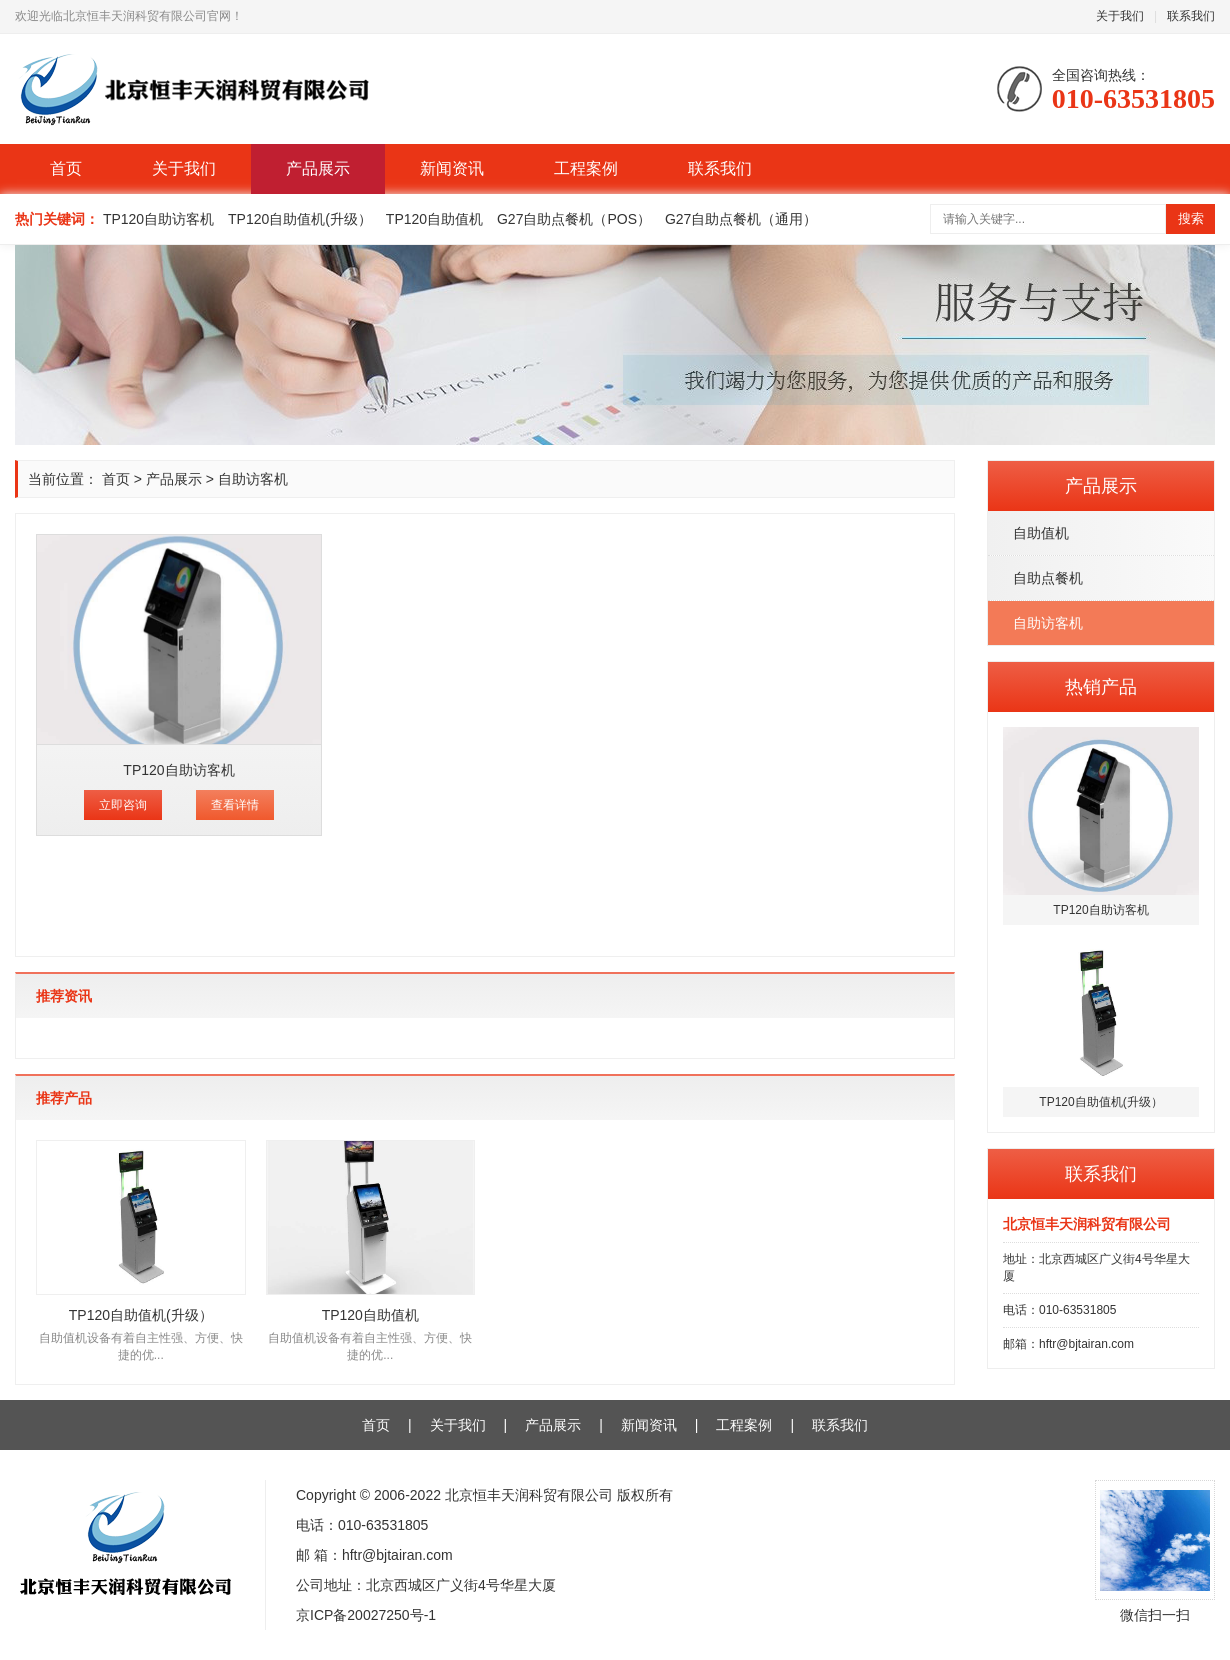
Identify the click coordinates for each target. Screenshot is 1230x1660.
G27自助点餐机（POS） (574, 219)
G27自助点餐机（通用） (741, 219)
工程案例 (586, 168)
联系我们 (1191, 16)
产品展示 (318, 168)
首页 (66, 168)
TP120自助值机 (434, 219)
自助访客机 (1048, 623)
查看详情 (235, 805)
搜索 (1191, 218)
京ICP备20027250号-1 (366, 1615)
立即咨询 (123, 805)
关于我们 (1120, 16)
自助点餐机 (1048, 578)
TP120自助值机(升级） (300, 219)
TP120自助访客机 (158, 219)
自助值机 (1041, 533)
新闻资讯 (452, 168)
